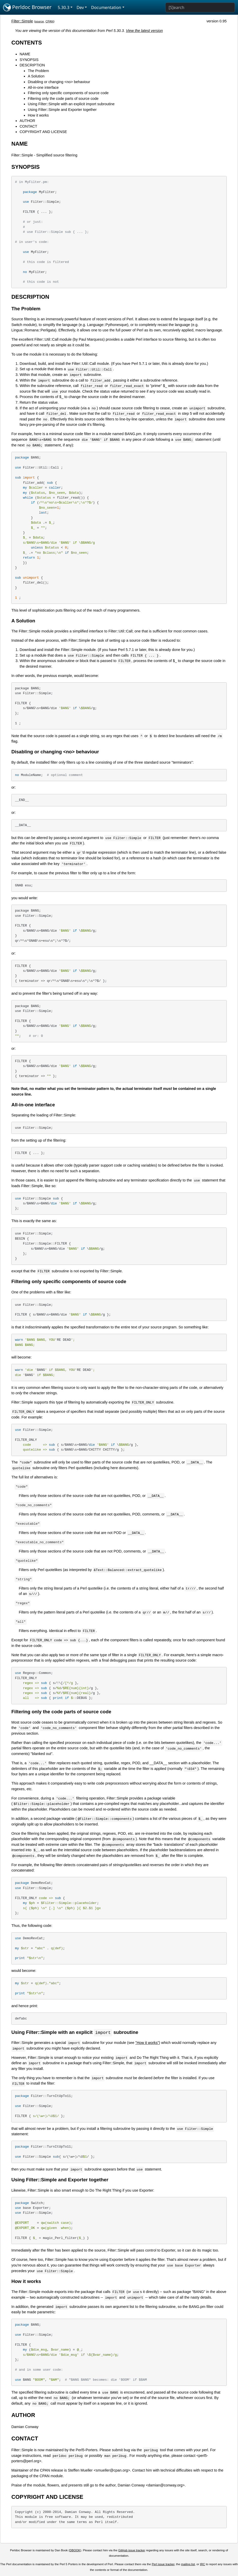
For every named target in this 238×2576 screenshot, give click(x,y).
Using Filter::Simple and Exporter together (62, 110)
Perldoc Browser (27, 7)
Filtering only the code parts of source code (63, 98)
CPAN (49, 21)
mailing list (188, 2564)
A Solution (36, 76)
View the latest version (144, 31)
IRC (202, 2564)
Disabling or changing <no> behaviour (59, 82)
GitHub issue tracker (131, 2550)
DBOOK (75, 2550)
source (39, 21)
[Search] (200, 7)
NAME (25, 54)
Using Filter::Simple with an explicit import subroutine (71, 104)
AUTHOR (27, 121)
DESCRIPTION (32, 65)
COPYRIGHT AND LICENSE (43, 132)
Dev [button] (80, 7)
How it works (38, 115)
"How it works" (147, 2043)
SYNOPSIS (29, 60)
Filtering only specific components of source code (68, 93)
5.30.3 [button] (63, 7)
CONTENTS (26, 42)
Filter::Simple (22, 21)
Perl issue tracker (163, 2564)
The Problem (38, 71)
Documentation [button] (106, 7)
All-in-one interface (43, 87)
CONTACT (28, 126)
